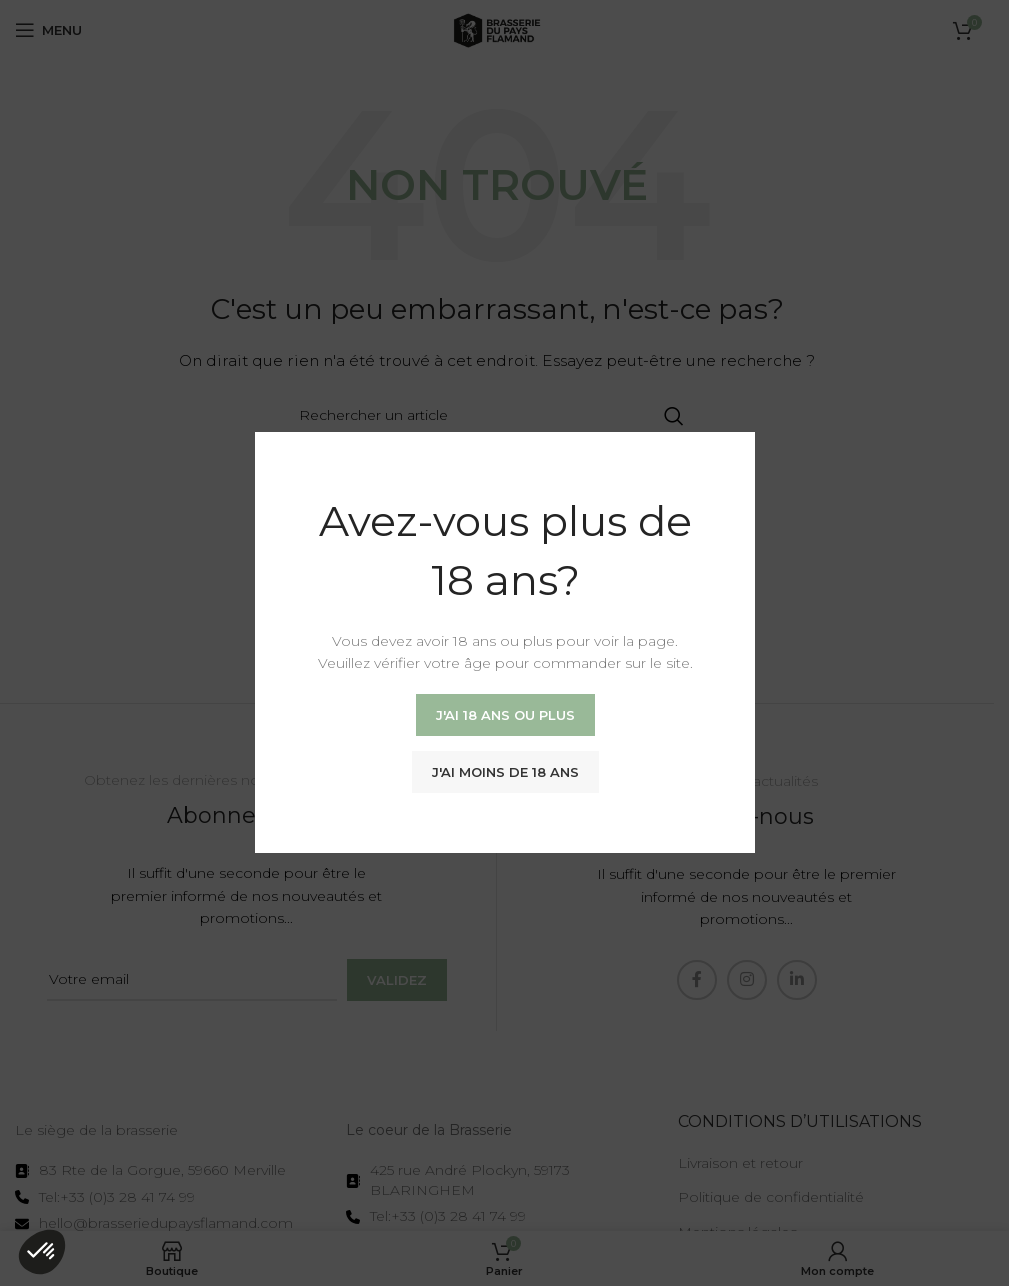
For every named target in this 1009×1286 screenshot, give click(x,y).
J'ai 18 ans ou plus (504, 715)
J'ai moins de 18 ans (504, 772)
